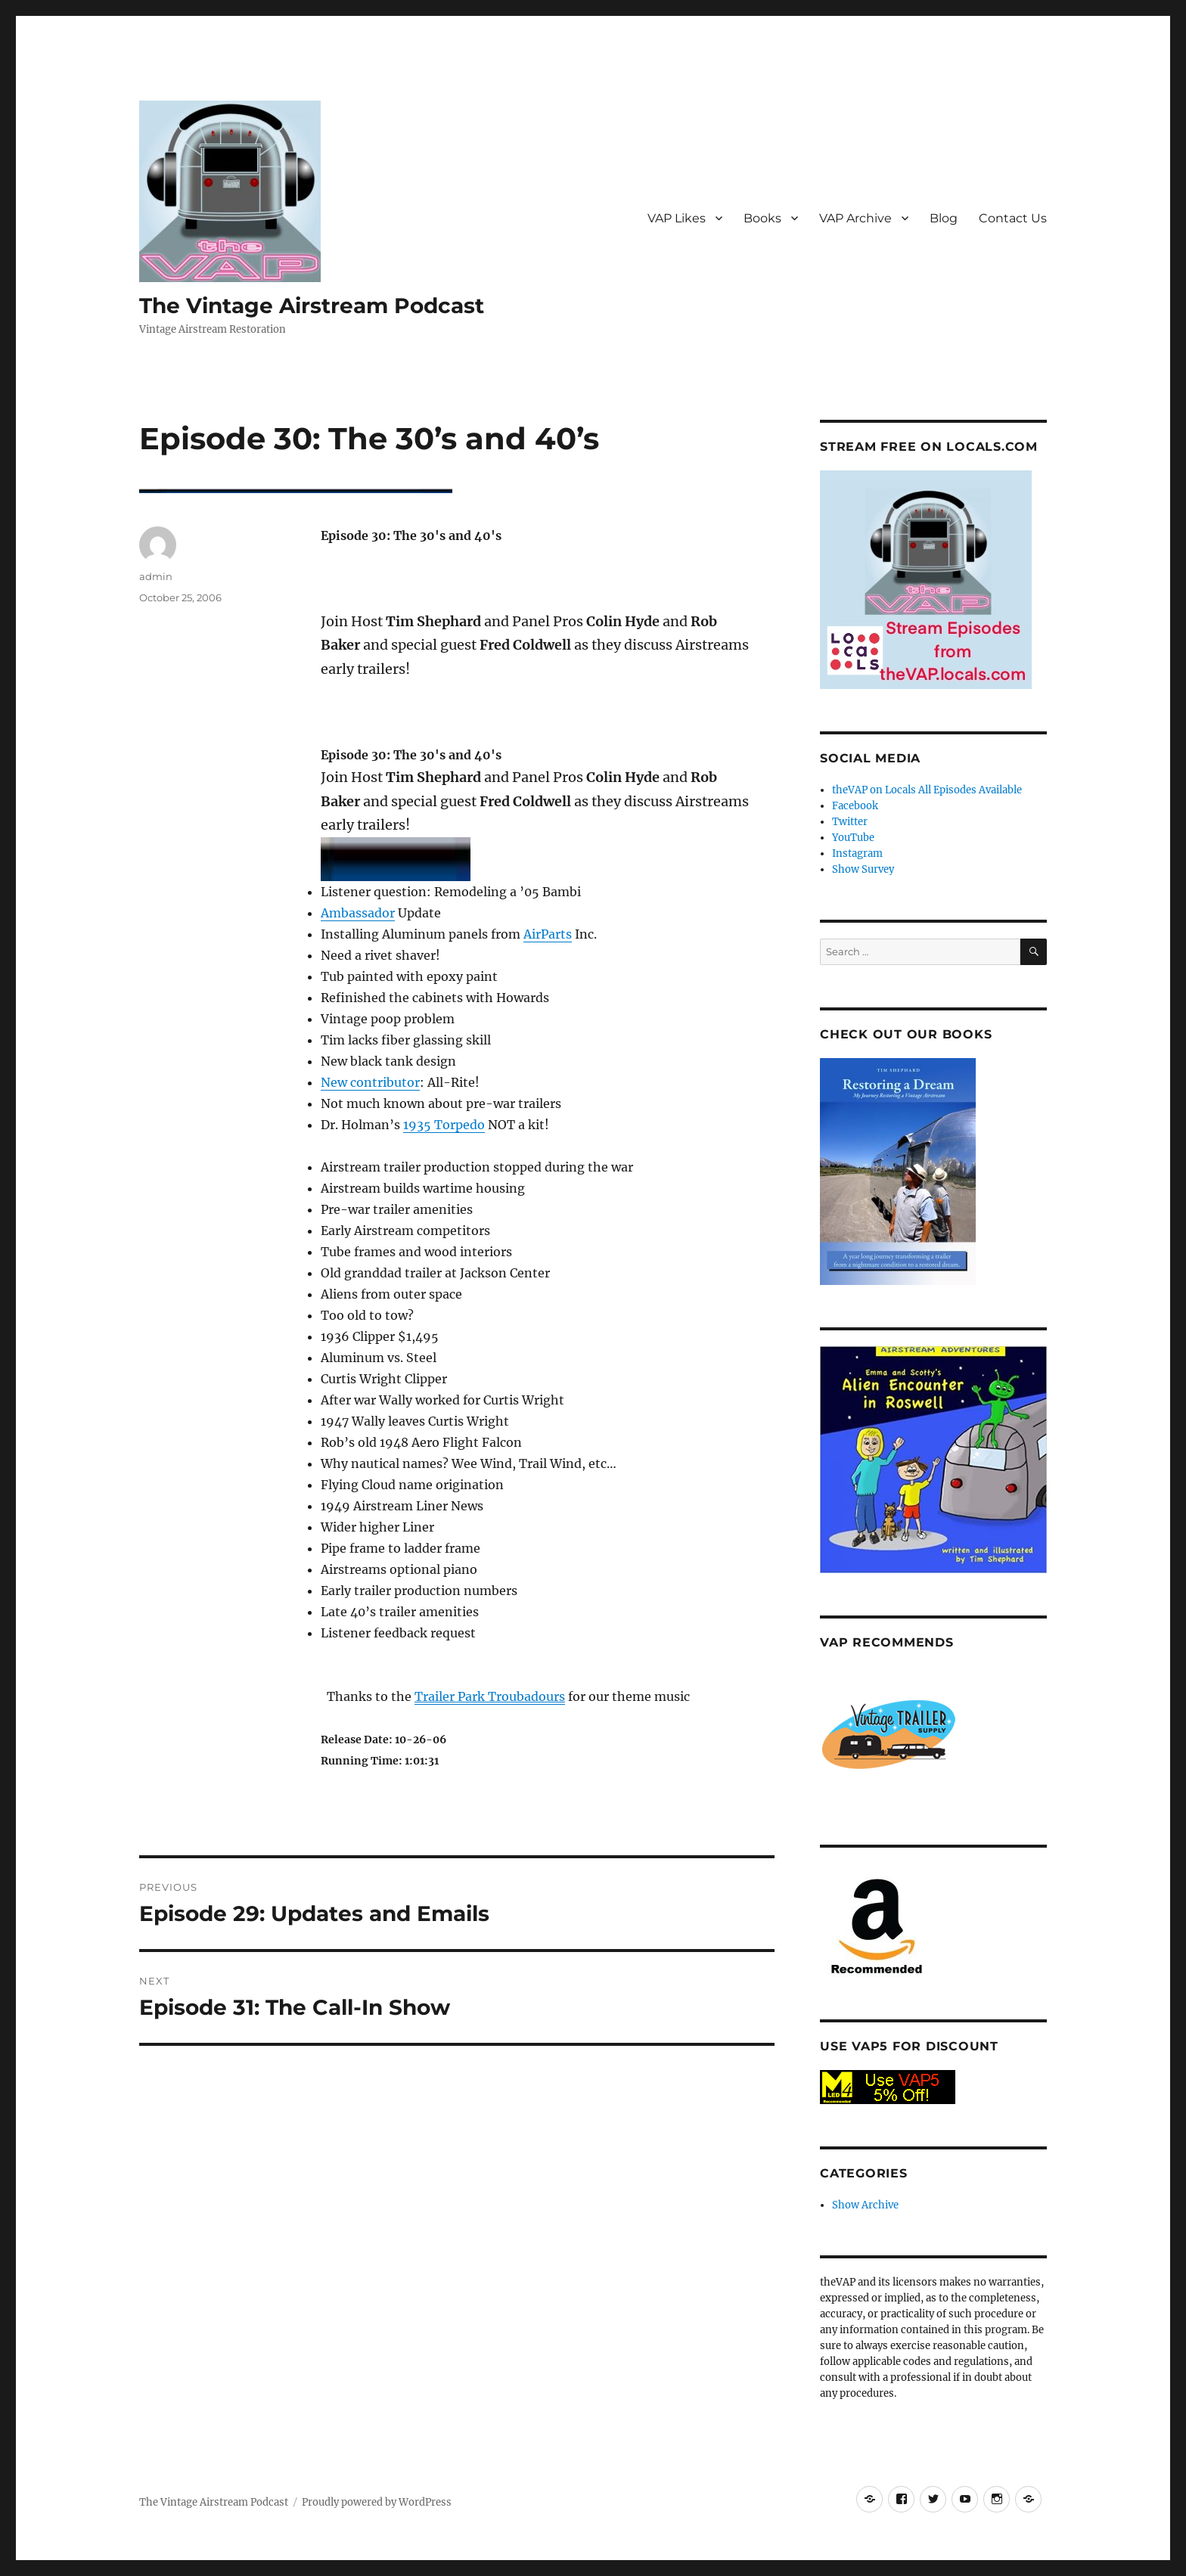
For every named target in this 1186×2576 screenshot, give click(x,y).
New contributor (370, 1082)
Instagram (857, 853)
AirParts (547, 934)
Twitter (850, 821)
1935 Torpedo (444, 1124)
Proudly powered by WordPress (377, 2502)
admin (155, 576)
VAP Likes (676, 218)
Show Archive (865, 2205)
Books (762, 218)
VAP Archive (855, 218)
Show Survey (863, 869)
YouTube (853, 837)
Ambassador (358, 912)
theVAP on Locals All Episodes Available (927, 790)
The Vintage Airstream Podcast (311, 305)
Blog (944, 218)
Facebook (855, 805)
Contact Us (1013, 218)
